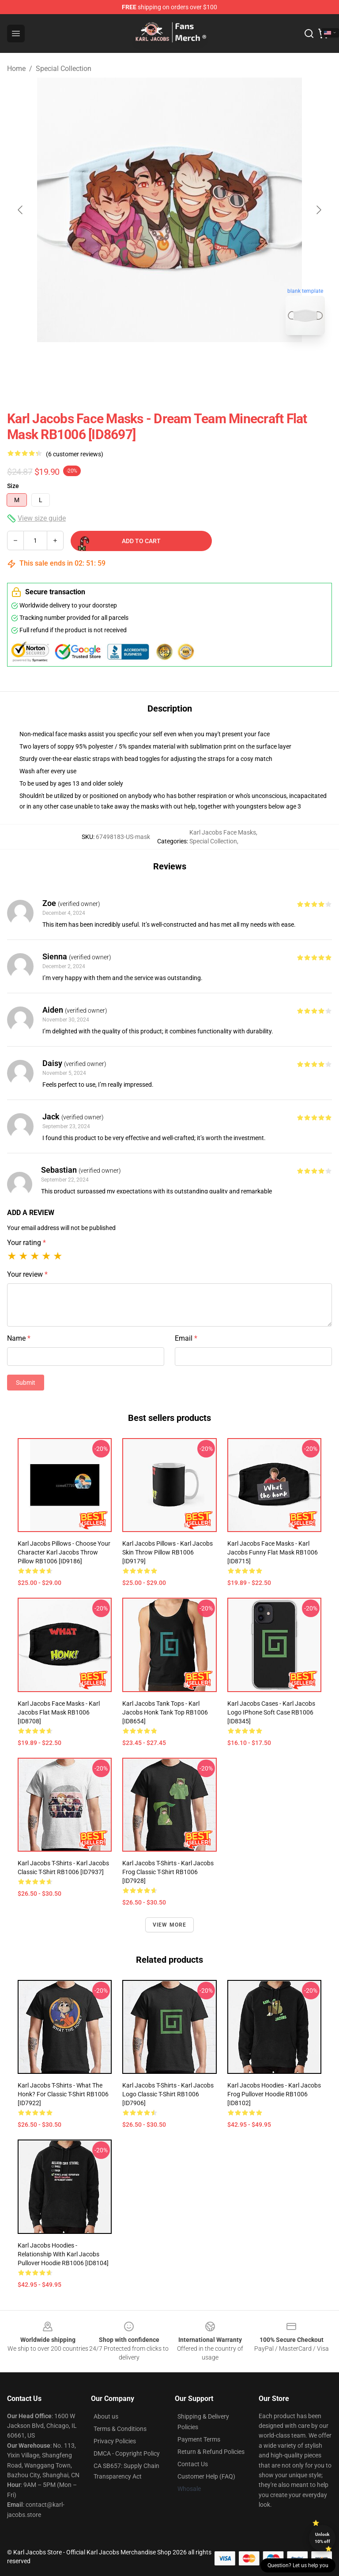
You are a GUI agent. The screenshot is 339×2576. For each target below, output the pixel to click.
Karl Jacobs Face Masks (222, 832)
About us (106, 2416)
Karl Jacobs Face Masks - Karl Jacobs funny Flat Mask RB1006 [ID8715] (272, 1552)
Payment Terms (198, 2439)
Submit (25, 1382)
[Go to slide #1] (146, 361)
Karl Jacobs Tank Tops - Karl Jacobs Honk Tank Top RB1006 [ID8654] (165, 1712)
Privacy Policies (115, 2441)
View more (170, 1925)
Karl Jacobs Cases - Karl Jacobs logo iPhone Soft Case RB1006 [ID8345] (271, 1712)
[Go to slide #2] (192, 361)
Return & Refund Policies (211, 2451)
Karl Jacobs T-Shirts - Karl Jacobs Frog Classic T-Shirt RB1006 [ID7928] (168, 1872)
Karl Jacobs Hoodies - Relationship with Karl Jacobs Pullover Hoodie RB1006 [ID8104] (63, 2254)
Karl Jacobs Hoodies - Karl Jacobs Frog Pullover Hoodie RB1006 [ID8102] (274, 2094)
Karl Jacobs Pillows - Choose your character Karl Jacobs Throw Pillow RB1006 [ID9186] (64, 1552)
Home (16, 68)
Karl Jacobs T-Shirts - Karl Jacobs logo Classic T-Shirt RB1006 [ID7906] (168, 2094)
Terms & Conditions (120, 2428)
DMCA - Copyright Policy (127, 2453)
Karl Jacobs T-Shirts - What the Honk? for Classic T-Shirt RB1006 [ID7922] (63, 2094)
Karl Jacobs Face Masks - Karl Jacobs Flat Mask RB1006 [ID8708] (59, 1712)
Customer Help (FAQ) (206, 2476)
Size (13, 485)
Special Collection (63, 68)
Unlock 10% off (322, 2538)
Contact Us (192, 2464)
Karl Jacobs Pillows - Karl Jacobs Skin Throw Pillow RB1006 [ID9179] (167, 1552)
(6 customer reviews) (74, 454)
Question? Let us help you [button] (297, 2565)
